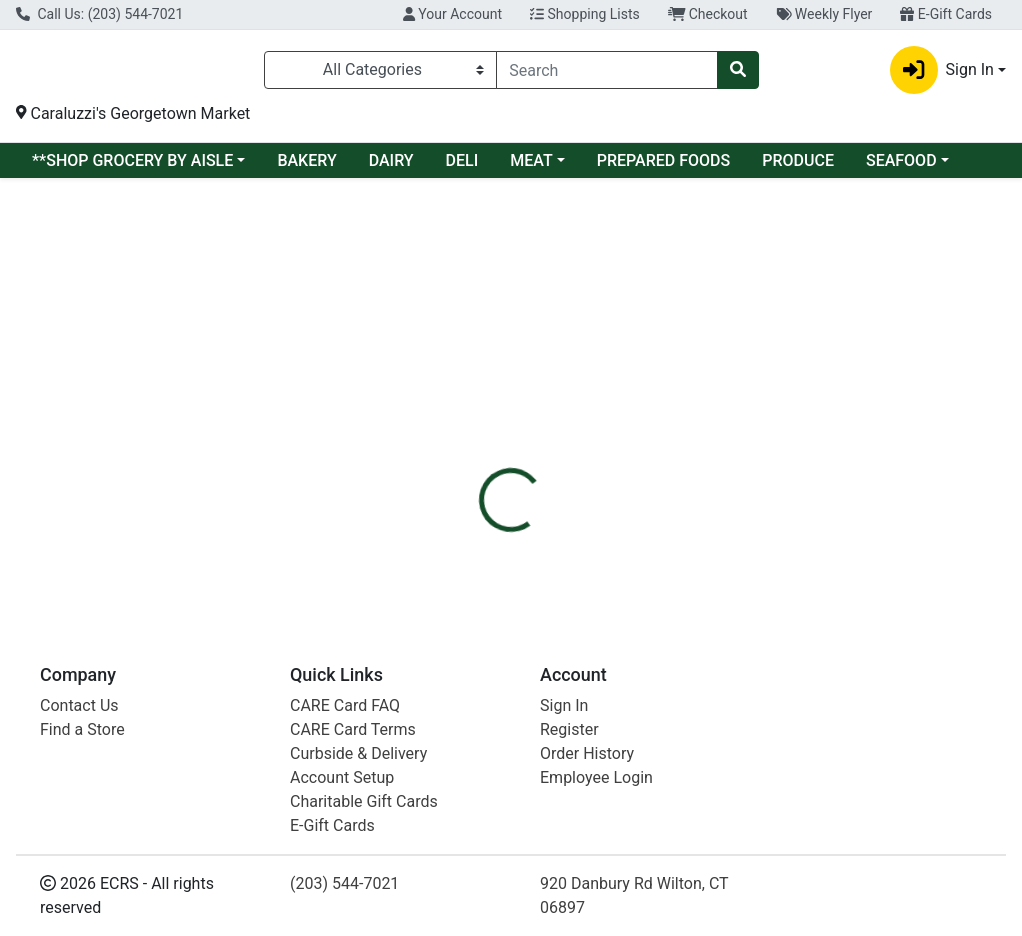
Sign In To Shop (865, 276)
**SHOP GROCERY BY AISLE (132, 166)
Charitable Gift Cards (364, 801)
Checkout (708, 14)
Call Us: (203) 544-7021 (99, 14)
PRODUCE (798, 166)
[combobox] (606, 73)
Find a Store (82, 729)
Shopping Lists (585, 14)
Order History (587, 753)
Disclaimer (568, 347)
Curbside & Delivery (358, 753)
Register (569, 729)
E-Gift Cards (946, 14)
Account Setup (342, 777)
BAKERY (306, 166)
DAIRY (391, 166)
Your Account (452, 14)
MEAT (531, 166)
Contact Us (79, 705)
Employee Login (596, 777)
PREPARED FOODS (663, 166)
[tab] (480, 347)
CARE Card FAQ (345, 705)
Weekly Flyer (824, 14)
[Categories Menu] (381, 73)
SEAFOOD (901, 166)
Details (480, 347)
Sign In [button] (942, 73)
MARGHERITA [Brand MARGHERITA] (672, 443)
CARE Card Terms (353, 729)
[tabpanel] (724, 451)
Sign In (564, 705)
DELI (462, 166)
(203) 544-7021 (344, 883)
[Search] (606, 73)
